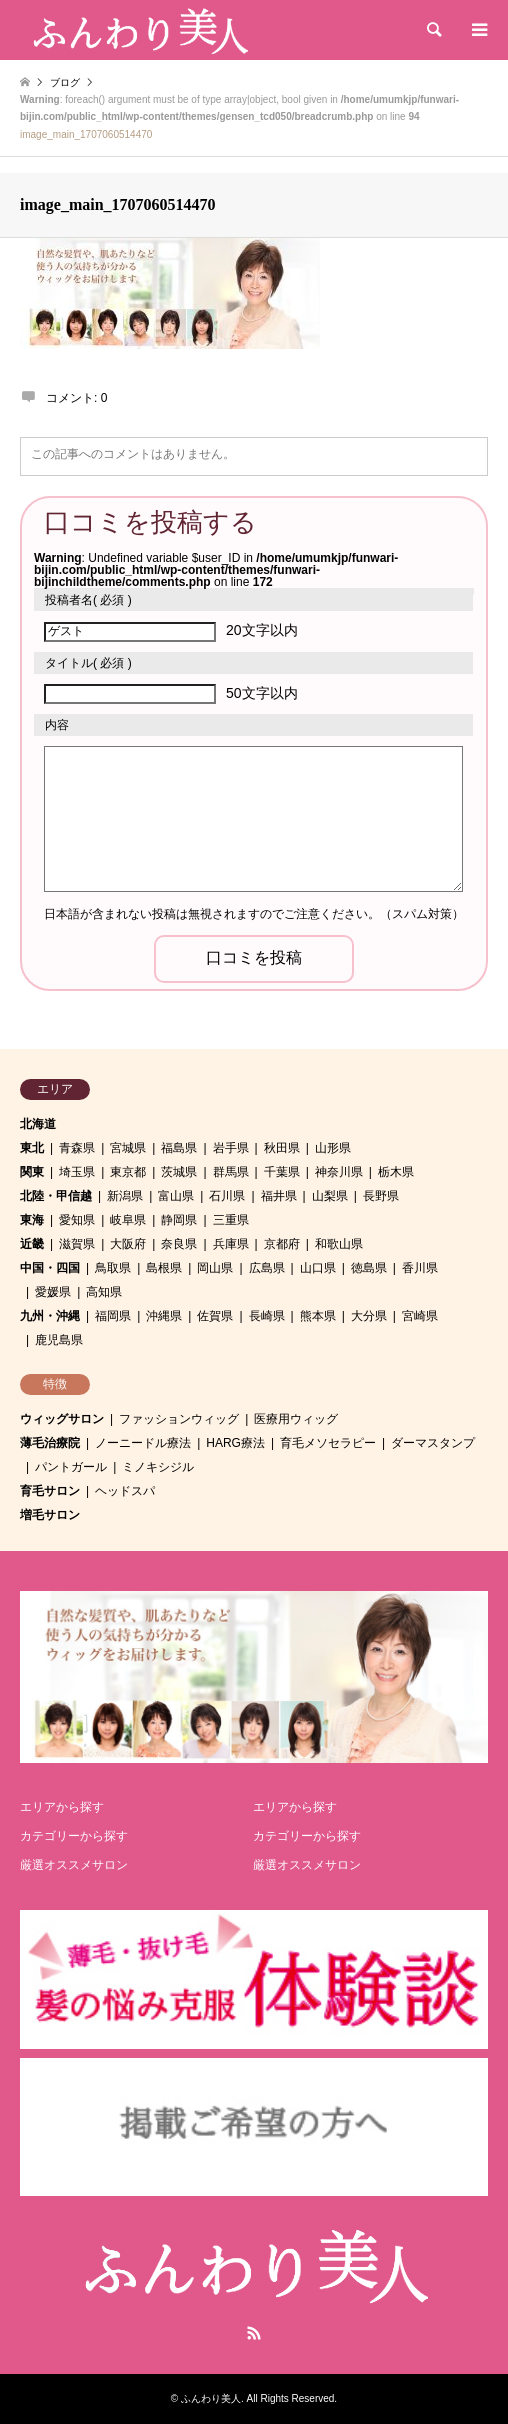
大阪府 (128, 1244)
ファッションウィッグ (179, 1419)
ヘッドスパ (125, 1491)
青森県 (77, 1148)
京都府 (282, 1244)
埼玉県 (77, 1172)
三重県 (231, 1220)
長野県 (381, 1196)
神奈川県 (339, 1172)
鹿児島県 (59, 1340)
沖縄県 (164, 1316)
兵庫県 (231, 1244)
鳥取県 (113, 1268)
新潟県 (125, 1196)
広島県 (267, 1268)
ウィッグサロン (62, 1419)
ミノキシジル (158, 1467)
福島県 (179, 1148)
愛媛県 (53, 1292)
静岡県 (179, 1220)
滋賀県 (77, 1244)
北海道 (38, 1124)
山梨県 (330, 1196)
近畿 (32, 1244)
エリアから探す (62, 1807)
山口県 (318, 1268)
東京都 (128, 1172)
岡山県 (215, 1268)
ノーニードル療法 (143, 1443)
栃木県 (396, 1172)
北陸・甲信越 (56, 1196)
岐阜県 (128, 1220)
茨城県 (179, 1172)
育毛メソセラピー (328, 1443)
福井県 (279, 1196)
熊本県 (318, 1316)
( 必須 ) (88, 600)
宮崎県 (420, 1316)
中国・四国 (50, 1268)
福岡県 (113, 1316)
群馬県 (231, 1172)
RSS (254, 2333)
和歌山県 (339, 1244)
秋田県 (282, 1148)
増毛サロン (50, 1515)
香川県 (420, 1268)
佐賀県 (215, 1316)
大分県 (369, 1316)
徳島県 (369, 1268)
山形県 (333, 1148)
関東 (32, 1172)
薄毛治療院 (50, 1443)
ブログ (65, 82)
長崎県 (267, 1316)
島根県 (164, 1268)
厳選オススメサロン (74, 1865)
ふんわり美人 (211, 2398)
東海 (32, 1220)
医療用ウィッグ (296, 1419)
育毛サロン (50, 1491)
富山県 (176, 1196)
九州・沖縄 (50, 1316)
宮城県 (128, 1148)
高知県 (104, 1292)
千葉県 (282, 1172)
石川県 (227, 1196)
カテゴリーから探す (74, 1836)
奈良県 (179, 1244)
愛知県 (77, 1220)
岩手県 (231, 1148)
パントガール (71, 1467)
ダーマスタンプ (433, 1443)
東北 (32, 1148)
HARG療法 (235, 1443)
